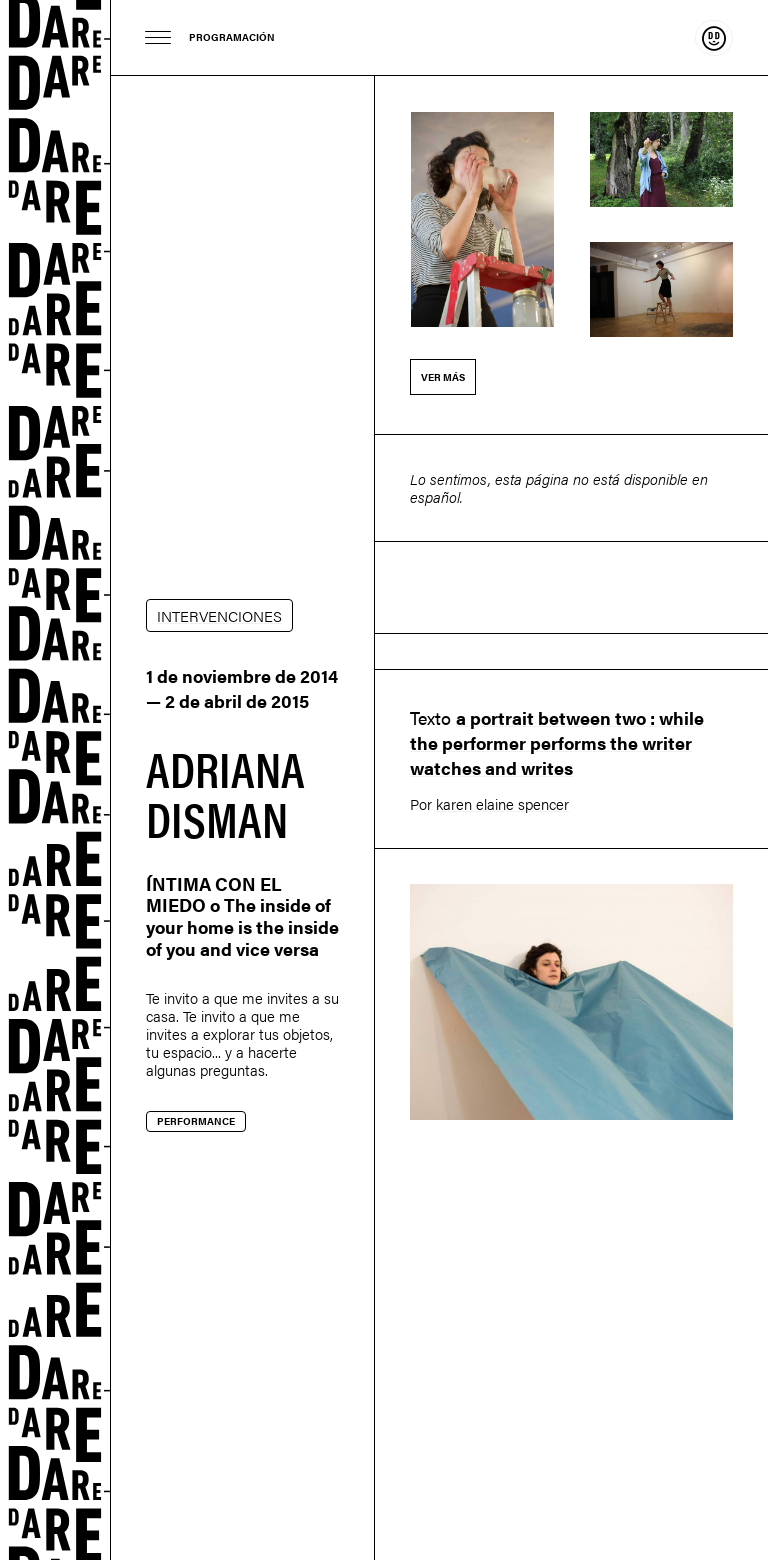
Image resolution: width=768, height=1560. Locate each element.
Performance (196, 1121)
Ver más (443, 377)
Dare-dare (55, 780)
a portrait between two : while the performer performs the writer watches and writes (557, 742)
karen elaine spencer (502, 803)
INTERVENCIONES (219, 615)
